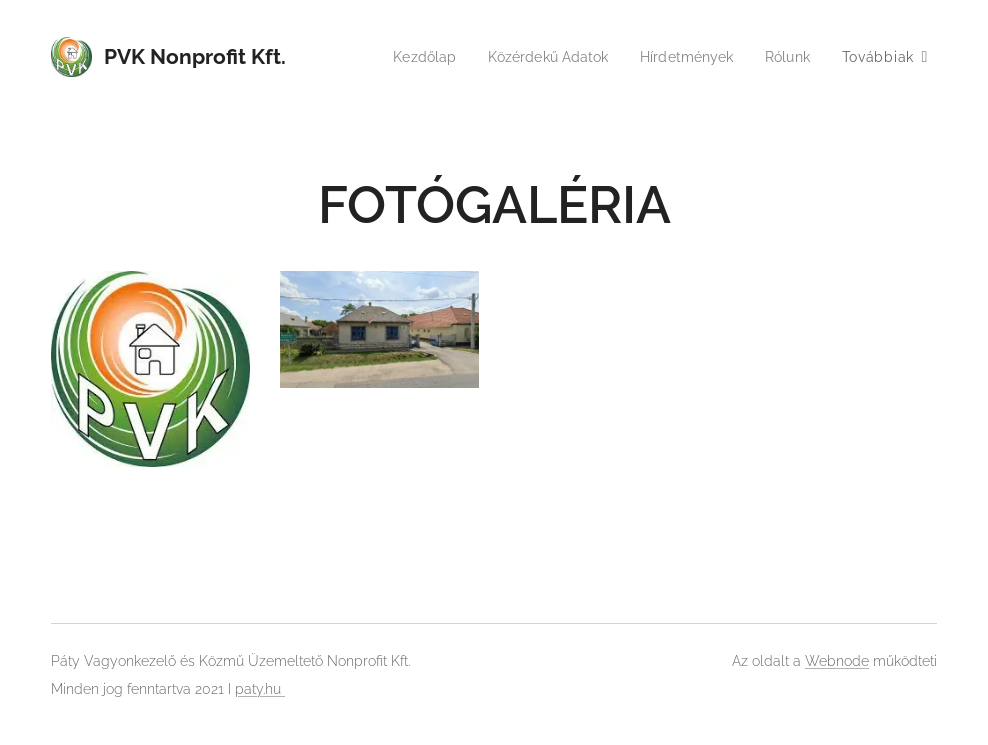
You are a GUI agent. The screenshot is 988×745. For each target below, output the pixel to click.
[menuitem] (406, 57)
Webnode (837, 661)
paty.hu (260, 689)
